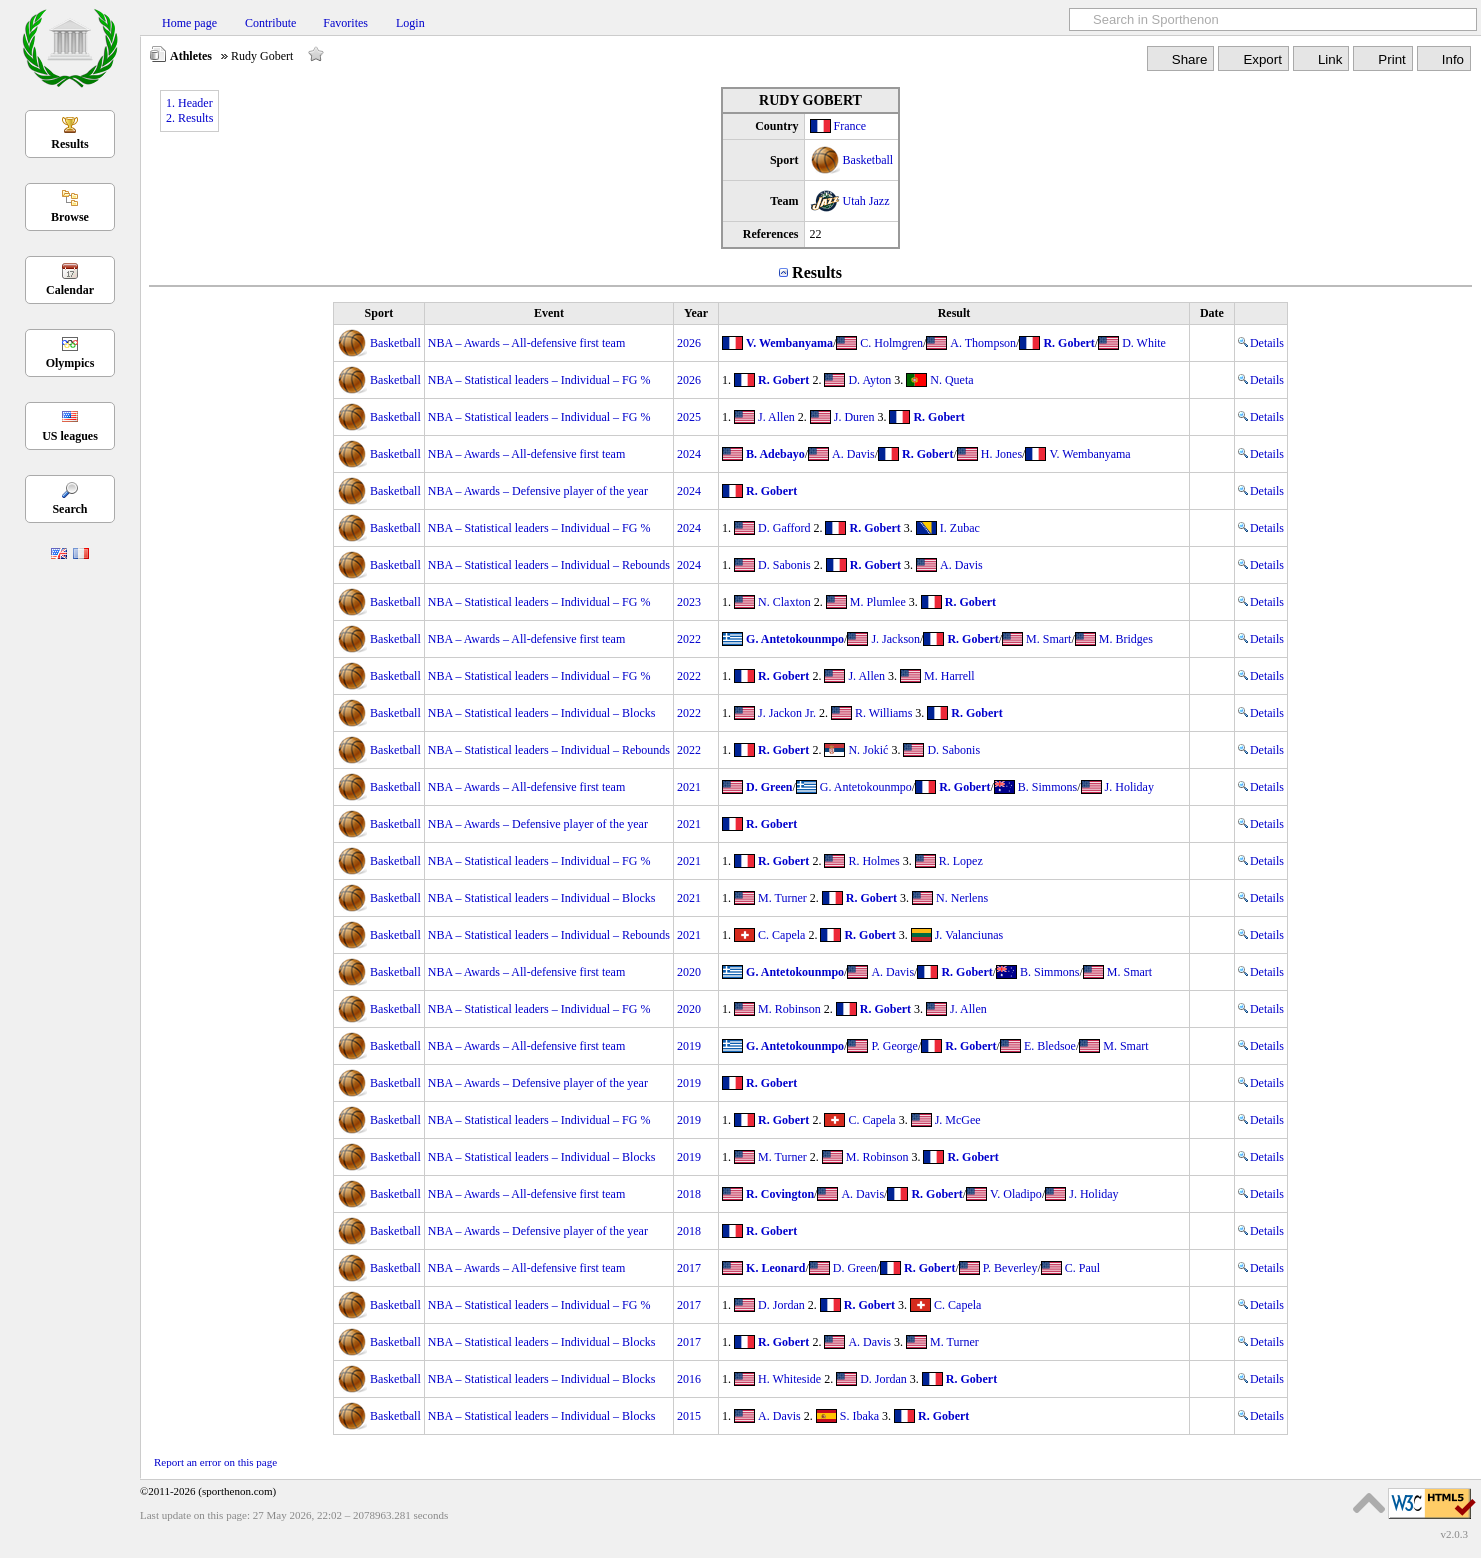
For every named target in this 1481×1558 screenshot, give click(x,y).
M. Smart (1048, 639)
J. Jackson (895, 639)
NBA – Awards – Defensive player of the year (538, 491)
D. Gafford (784, 528)
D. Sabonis (784, 565)
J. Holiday (1129, 787)
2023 (689, 602)
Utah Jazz (866, 201)
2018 (689, 1194)
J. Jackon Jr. (787, 713)
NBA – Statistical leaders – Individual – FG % (539, 380)
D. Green (769, 787)
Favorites (345, 23)
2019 (689, 1046)
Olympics (70, 363)
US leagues (70, 436)
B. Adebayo (775, 454)
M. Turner (782, 898)
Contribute (270, 23)
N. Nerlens (962, 898)
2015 (689, 1416)
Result (954, 313)
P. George (894, 1046)
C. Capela (781, 935)
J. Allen (776, 417)
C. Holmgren (891, 343)
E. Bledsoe (1050, 1046)
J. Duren (854, 417)
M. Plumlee (878, 602)
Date (1212, 313)
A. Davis (853, 454)
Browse (70, 217)
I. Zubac (960, 528)
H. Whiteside (789, 1379)
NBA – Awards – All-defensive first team (527, 343)
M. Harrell (949, 676)
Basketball (868, 160)
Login (410, 23)
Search (69, 509)
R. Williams (883, 713)
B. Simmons (1047, 787)
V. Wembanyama (789, 343)
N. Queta (951, 380)
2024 (689, 454)
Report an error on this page (215, 1462)
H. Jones (1001, 454)
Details (1261, 343)
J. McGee (958, 1120)
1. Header (189, 103)
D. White (1144, 343)
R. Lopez (961, 861)
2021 (689, 787)
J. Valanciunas (969, 935)
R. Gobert (1068, 343)
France (850, 126)
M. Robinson (789, 1009)
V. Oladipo (1016, 1194)
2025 (689, 417)
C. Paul (1082, 1268)
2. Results (189, 118)
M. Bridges (1126, 639)
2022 (689, 639)
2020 (689, 972)
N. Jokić (868, 750)
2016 (689, 1379)
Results (69, 144)
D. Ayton (869, 380)
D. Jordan (781, 1305)
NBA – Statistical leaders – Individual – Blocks (542, 713)
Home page (189, 23)
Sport (379, 313)
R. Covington (780, 1194)
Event (549, 313)
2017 (689, 1268)
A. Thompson (983, 343)
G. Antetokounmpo (795, 639)
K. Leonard (775, 1268)
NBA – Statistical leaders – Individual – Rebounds (549, 565)
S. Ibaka (859, 1416)
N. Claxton (784, 602)
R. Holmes (873, 861)
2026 (689, 343)
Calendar (70, 290)
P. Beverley (1010, 1268)
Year (696, 313)
